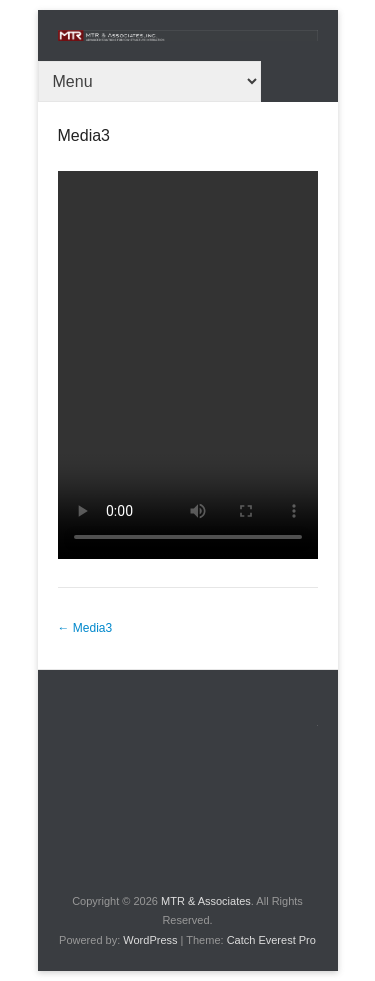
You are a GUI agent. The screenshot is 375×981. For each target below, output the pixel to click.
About (333, 722)
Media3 (84, 135)
